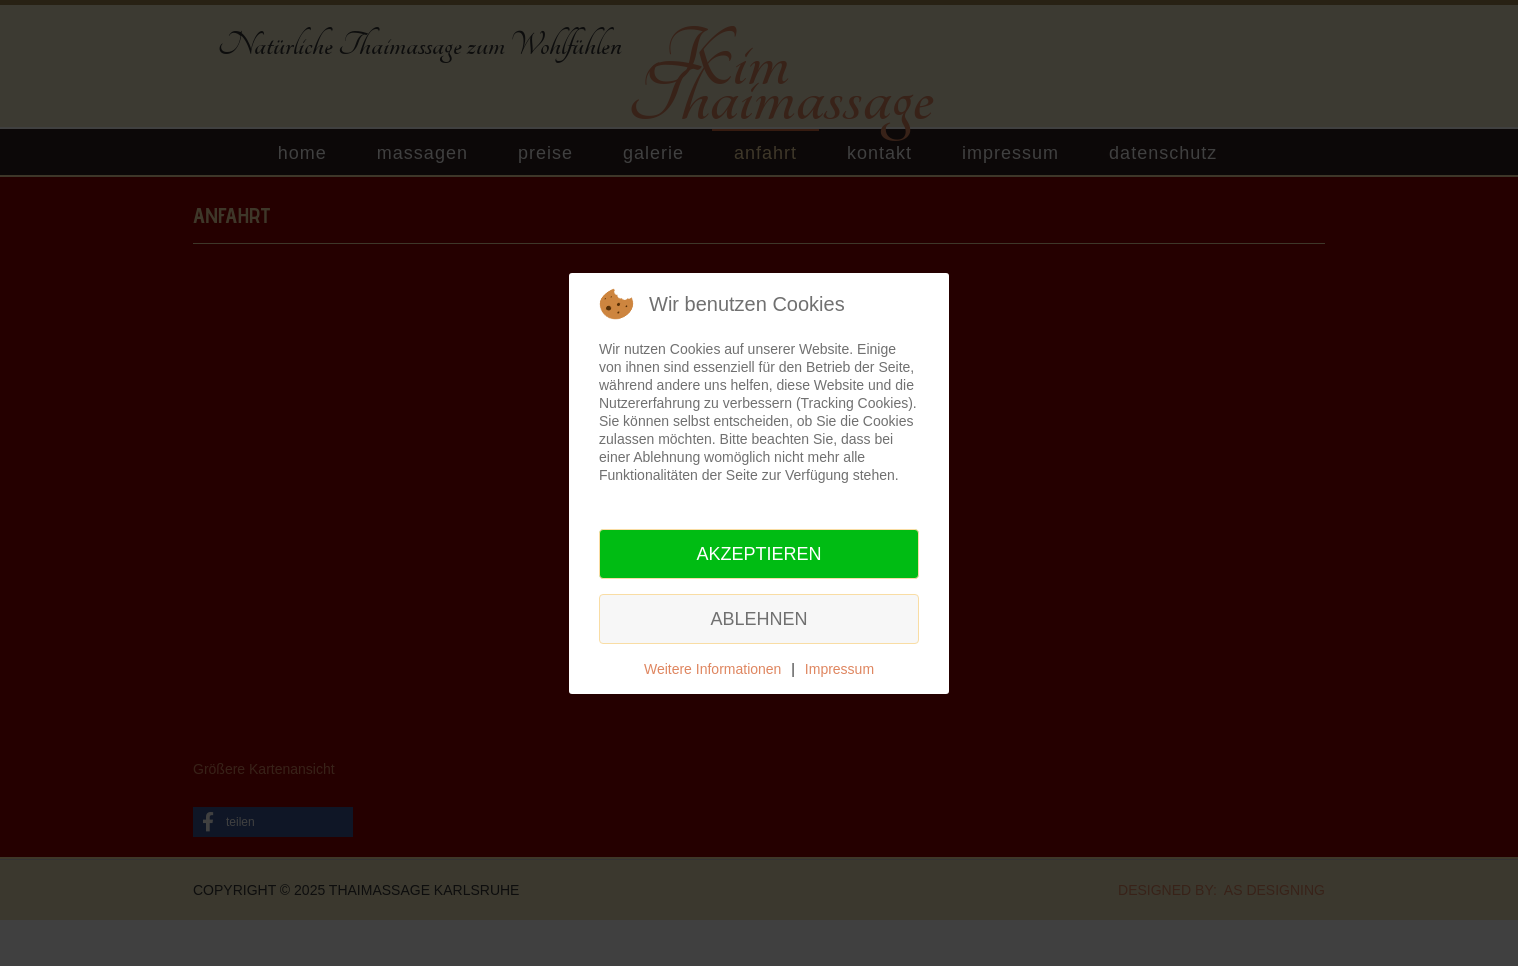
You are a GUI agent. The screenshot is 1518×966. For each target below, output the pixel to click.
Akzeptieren (758, 554)
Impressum (839, 669)
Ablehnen (758, 619)
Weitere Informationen (712, 669)
